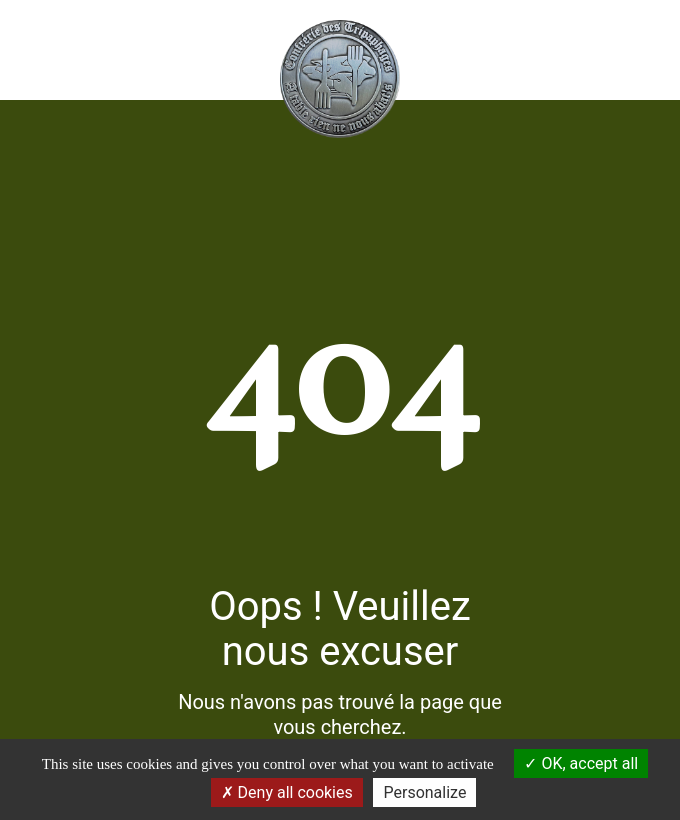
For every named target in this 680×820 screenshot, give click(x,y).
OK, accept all (581, 763)
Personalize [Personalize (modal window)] (424, 792)
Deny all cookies (287, 792)
